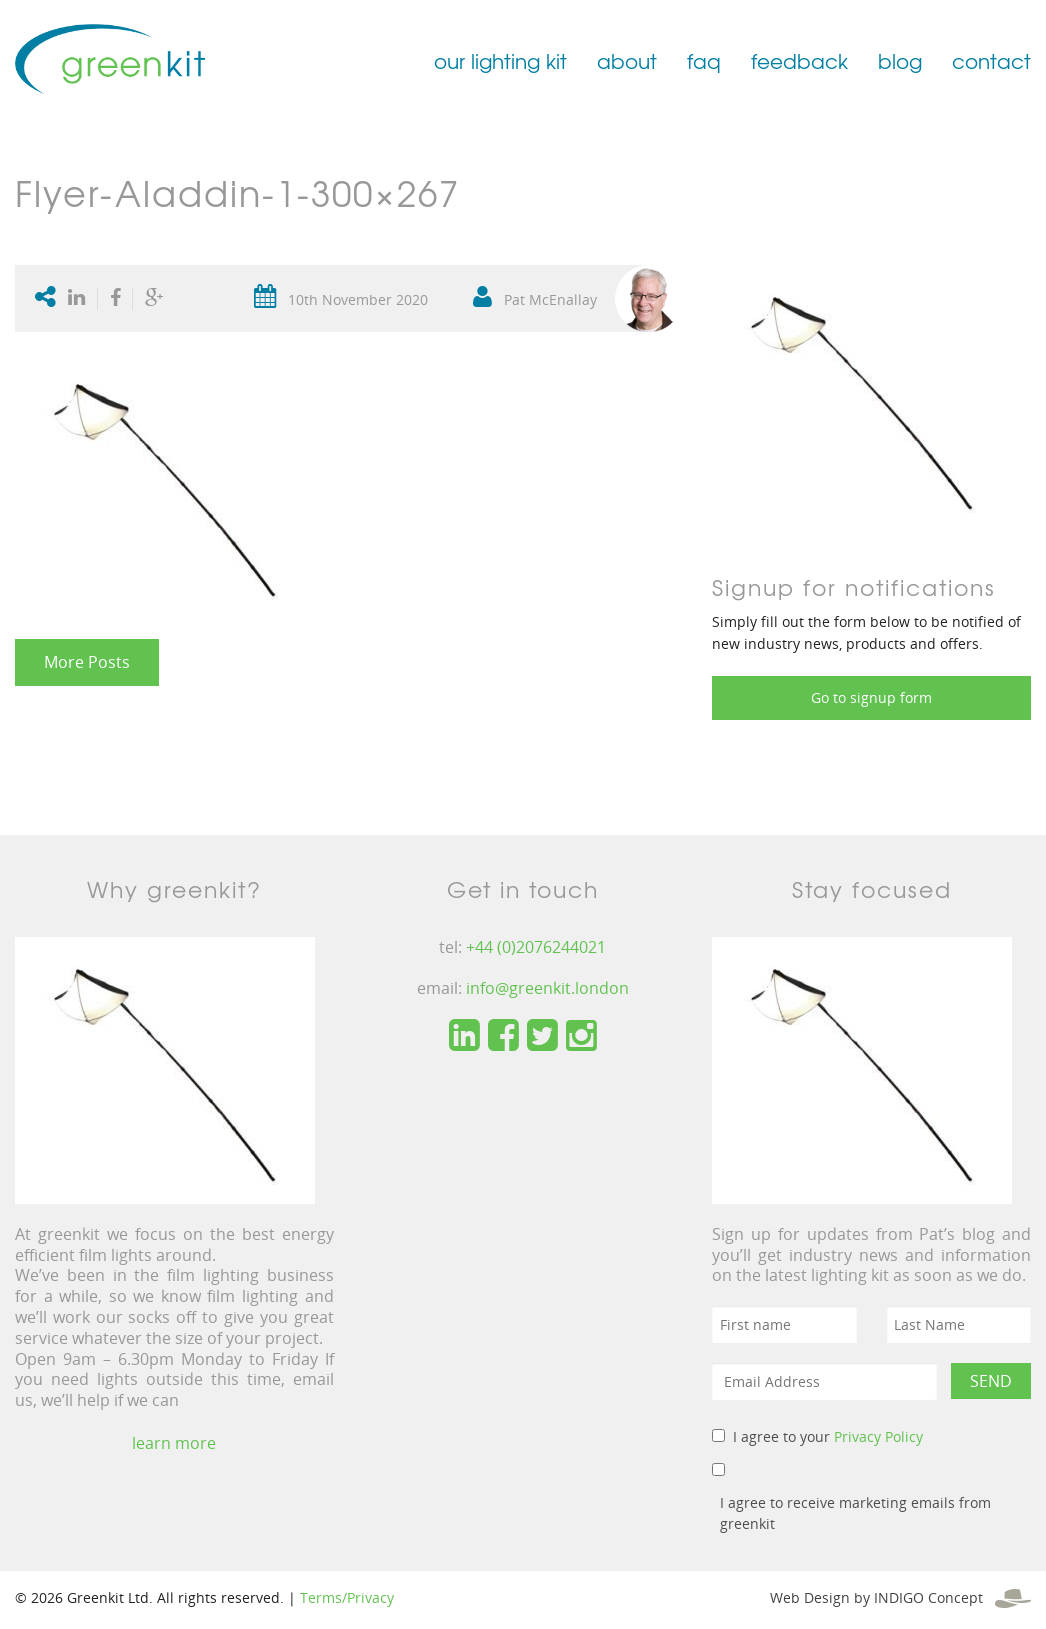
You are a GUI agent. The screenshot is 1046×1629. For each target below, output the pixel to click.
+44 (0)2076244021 (536, 947)
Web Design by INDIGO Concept (900, 1597)
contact (991, 60)
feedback (799, 60)
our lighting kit (500, 60)
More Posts (87, 662)
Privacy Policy (878, 1436)
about (627, 60)
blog (900, 60)
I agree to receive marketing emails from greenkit (855, 1513)
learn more (174, 1443)
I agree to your (828, 1436)
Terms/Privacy (347, 1597)
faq (704, 60)
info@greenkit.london (547, 988)
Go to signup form (871, 697)
